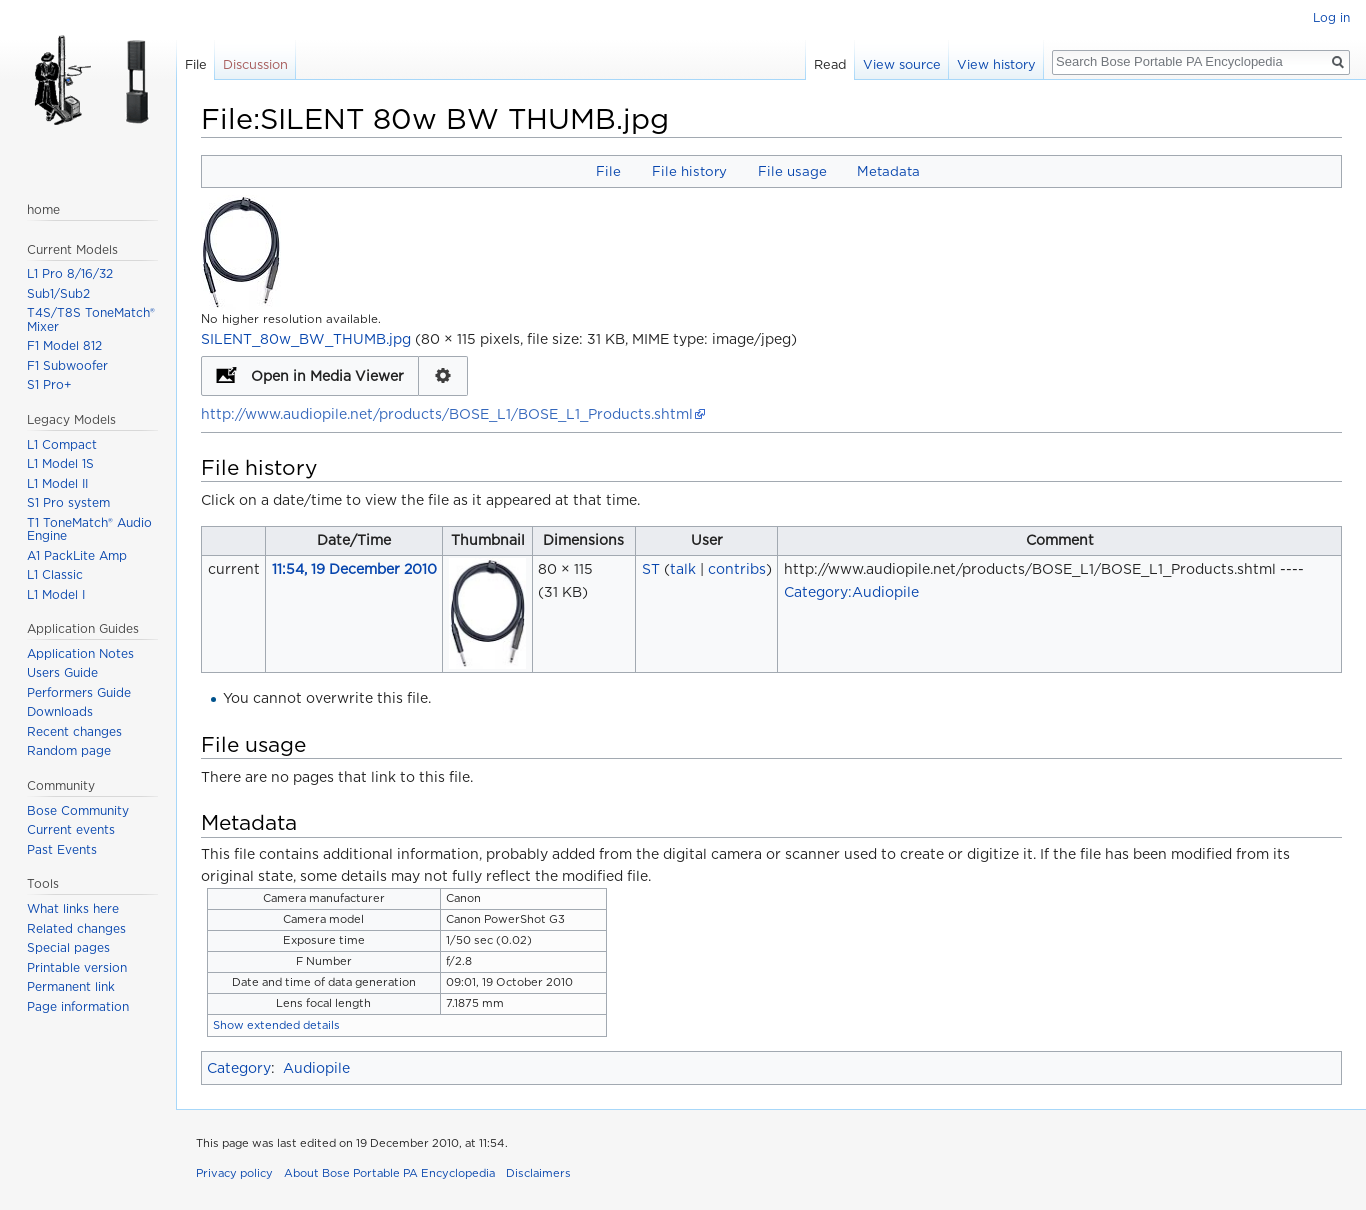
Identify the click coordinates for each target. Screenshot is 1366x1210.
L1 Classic (55, 574)
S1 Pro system (68, 502)
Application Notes (80, 653)
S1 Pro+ (49, 384)
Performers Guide (79, 692)
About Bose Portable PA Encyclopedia (389, 1173)
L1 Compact (62, 444)
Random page (69, 750)
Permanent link (71, 986)
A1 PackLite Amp (77, 555)
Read (830, 64)
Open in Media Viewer (327, 376)
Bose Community (78, 810)
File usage (792, 171)
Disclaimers (538, 1173)
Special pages (68, 947)
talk (683, 569)
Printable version (77, 967)
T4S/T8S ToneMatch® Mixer (91, 319)
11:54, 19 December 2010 (354, 569)
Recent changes (74, 731)
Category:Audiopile (851, 592)
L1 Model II (57, 483)
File (608, 171)
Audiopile (316, 1068)
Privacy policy (234, 1173)
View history (996, 64)
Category (239, 1068)
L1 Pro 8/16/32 (70, 273)
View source (902, 64)
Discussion (255, 64)
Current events (71, 829)
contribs (737, 569)
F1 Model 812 (64, 345)
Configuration (443, 376)
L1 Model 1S (60, 463)
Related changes (76, 928)
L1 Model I (56, 594)
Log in (1331, 17)
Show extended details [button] (276, 1025)
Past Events (62, 849)
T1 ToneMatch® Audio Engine (89, 529)
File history (689, 171)
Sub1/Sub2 (58, 293)
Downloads (60, 711)
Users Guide (62, 672)
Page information (78, 1006)
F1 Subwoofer (67, 365)
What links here (73, 908)
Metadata (888, 171)
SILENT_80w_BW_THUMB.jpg (306, 339)
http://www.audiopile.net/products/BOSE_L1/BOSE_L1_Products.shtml (447, 414)
